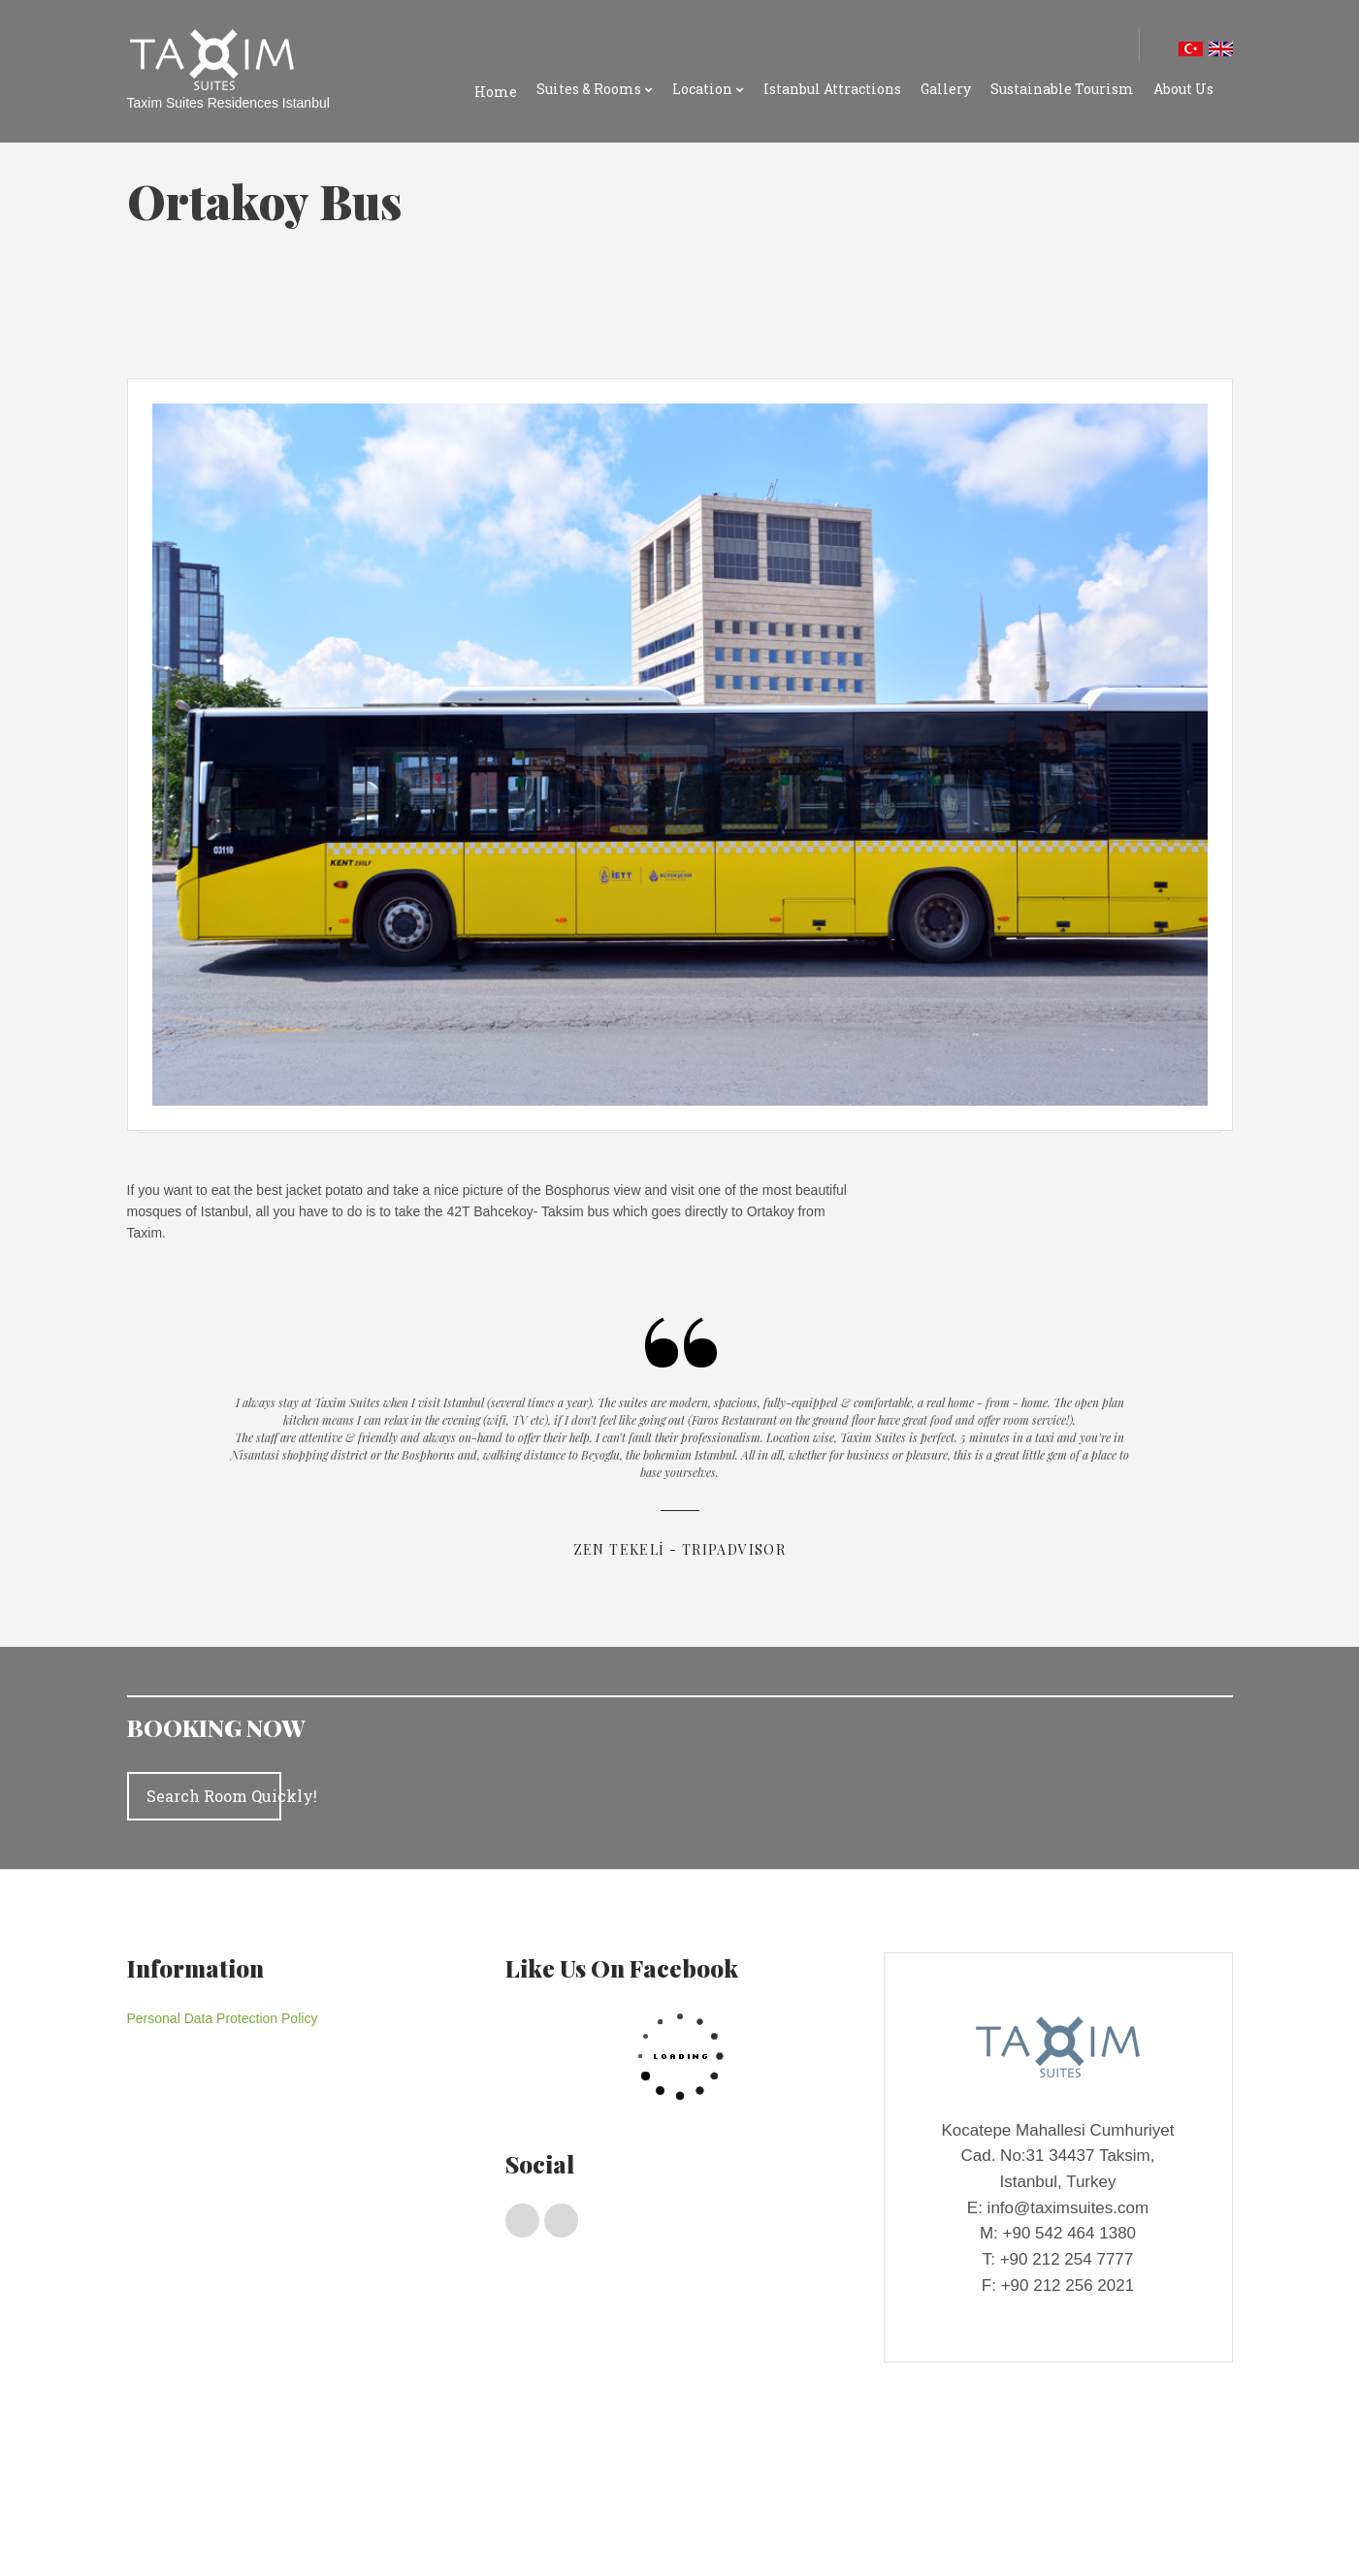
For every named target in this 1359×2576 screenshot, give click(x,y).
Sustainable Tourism (1062, 89)
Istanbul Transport (447, 2528)
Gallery (946, 89)
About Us (1183, 89)
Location (702, 89)
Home (495, 91)
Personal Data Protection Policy (222, 2018)
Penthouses (224, 2491)
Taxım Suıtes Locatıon (209, 2528)
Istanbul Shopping (333, 2528)
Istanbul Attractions (832, 89)
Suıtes (287, 2491)
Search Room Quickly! (214, 1796)
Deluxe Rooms (357, 2491)
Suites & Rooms (588, 89)
